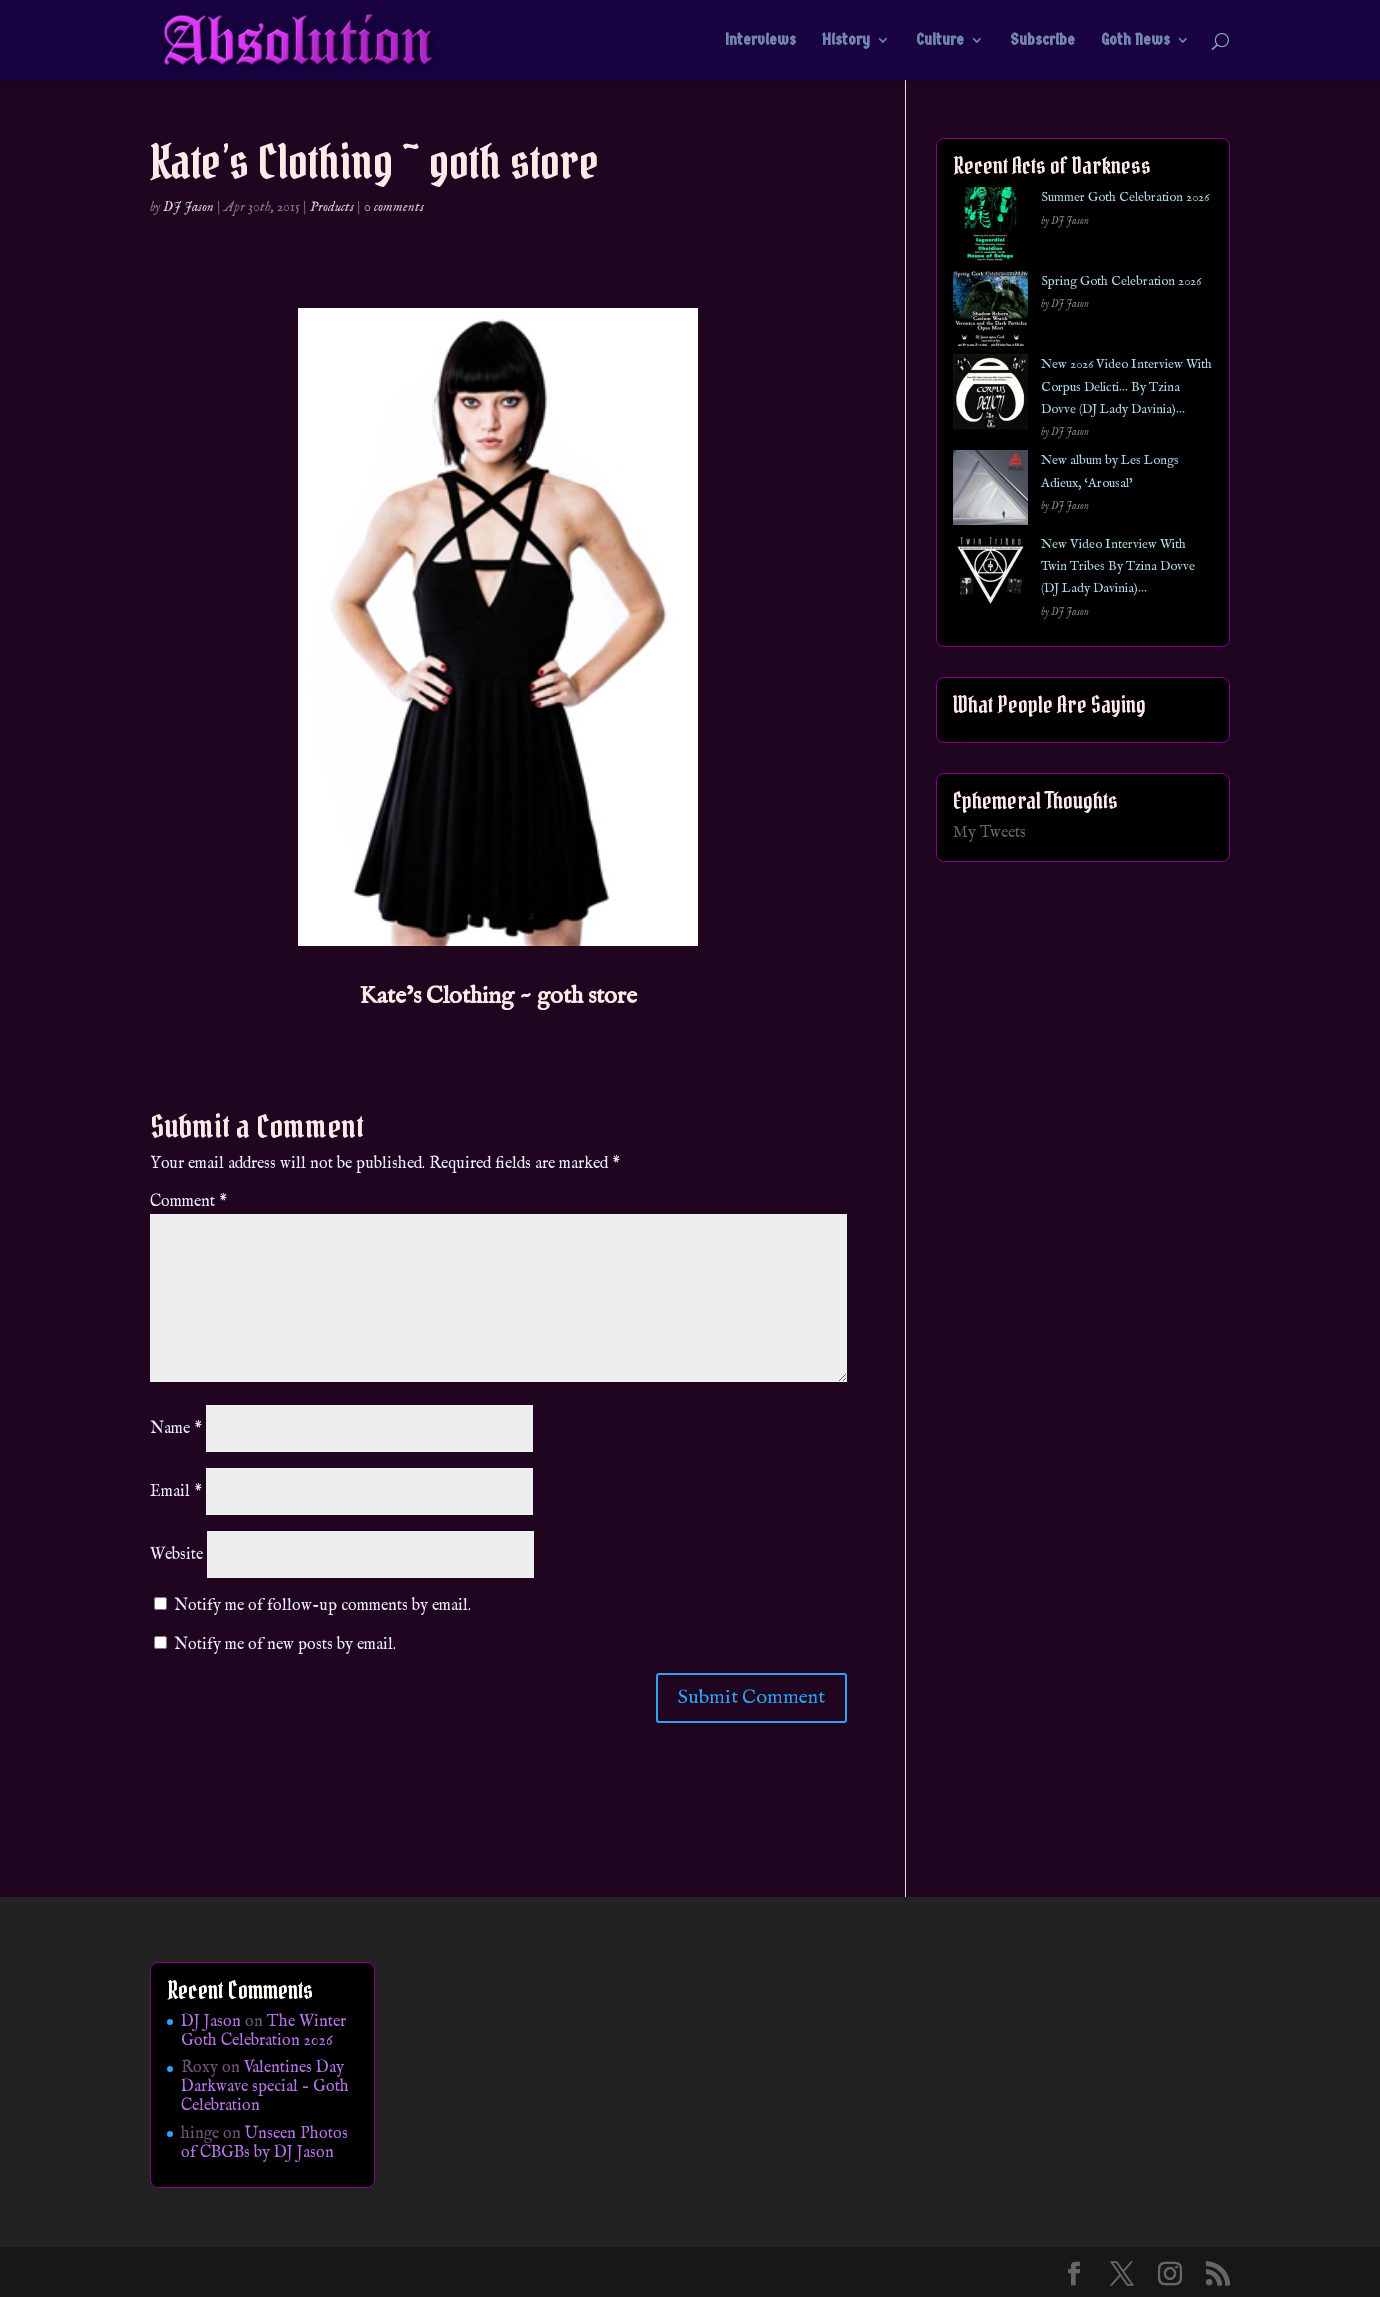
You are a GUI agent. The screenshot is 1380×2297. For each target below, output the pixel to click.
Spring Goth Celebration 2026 (1121, 281)
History (846, 41)
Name (176, 1429)
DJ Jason (188, 207)
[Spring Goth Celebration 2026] (990, 312)
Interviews (760, 41)
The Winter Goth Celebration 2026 (263, 2031)
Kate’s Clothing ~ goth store (498, 996)
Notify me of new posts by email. (285, 1645)
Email (176, 1492)
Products (332, 207)
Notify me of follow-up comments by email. (322, 1606)
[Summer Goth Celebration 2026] (990, 228)
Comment (188, 1202)
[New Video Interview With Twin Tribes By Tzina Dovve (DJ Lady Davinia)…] (990, 575)
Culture (940, 41)
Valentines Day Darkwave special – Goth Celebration (265, 2087)
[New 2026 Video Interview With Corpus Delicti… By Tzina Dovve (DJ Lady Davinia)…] (990, 395)
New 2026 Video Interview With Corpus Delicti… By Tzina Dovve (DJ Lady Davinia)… (1126, 387)
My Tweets (989, 833)
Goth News (1135, 41)
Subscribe (1042, 41)
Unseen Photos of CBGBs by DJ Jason (264, 2143)
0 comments (394, 207)
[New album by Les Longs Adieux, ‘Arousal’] (990, 491)
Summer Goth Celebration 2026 (1125, 197)
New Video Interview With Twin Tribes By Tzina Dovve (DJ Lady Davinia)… (1118, 567)
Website (176, 1555)
